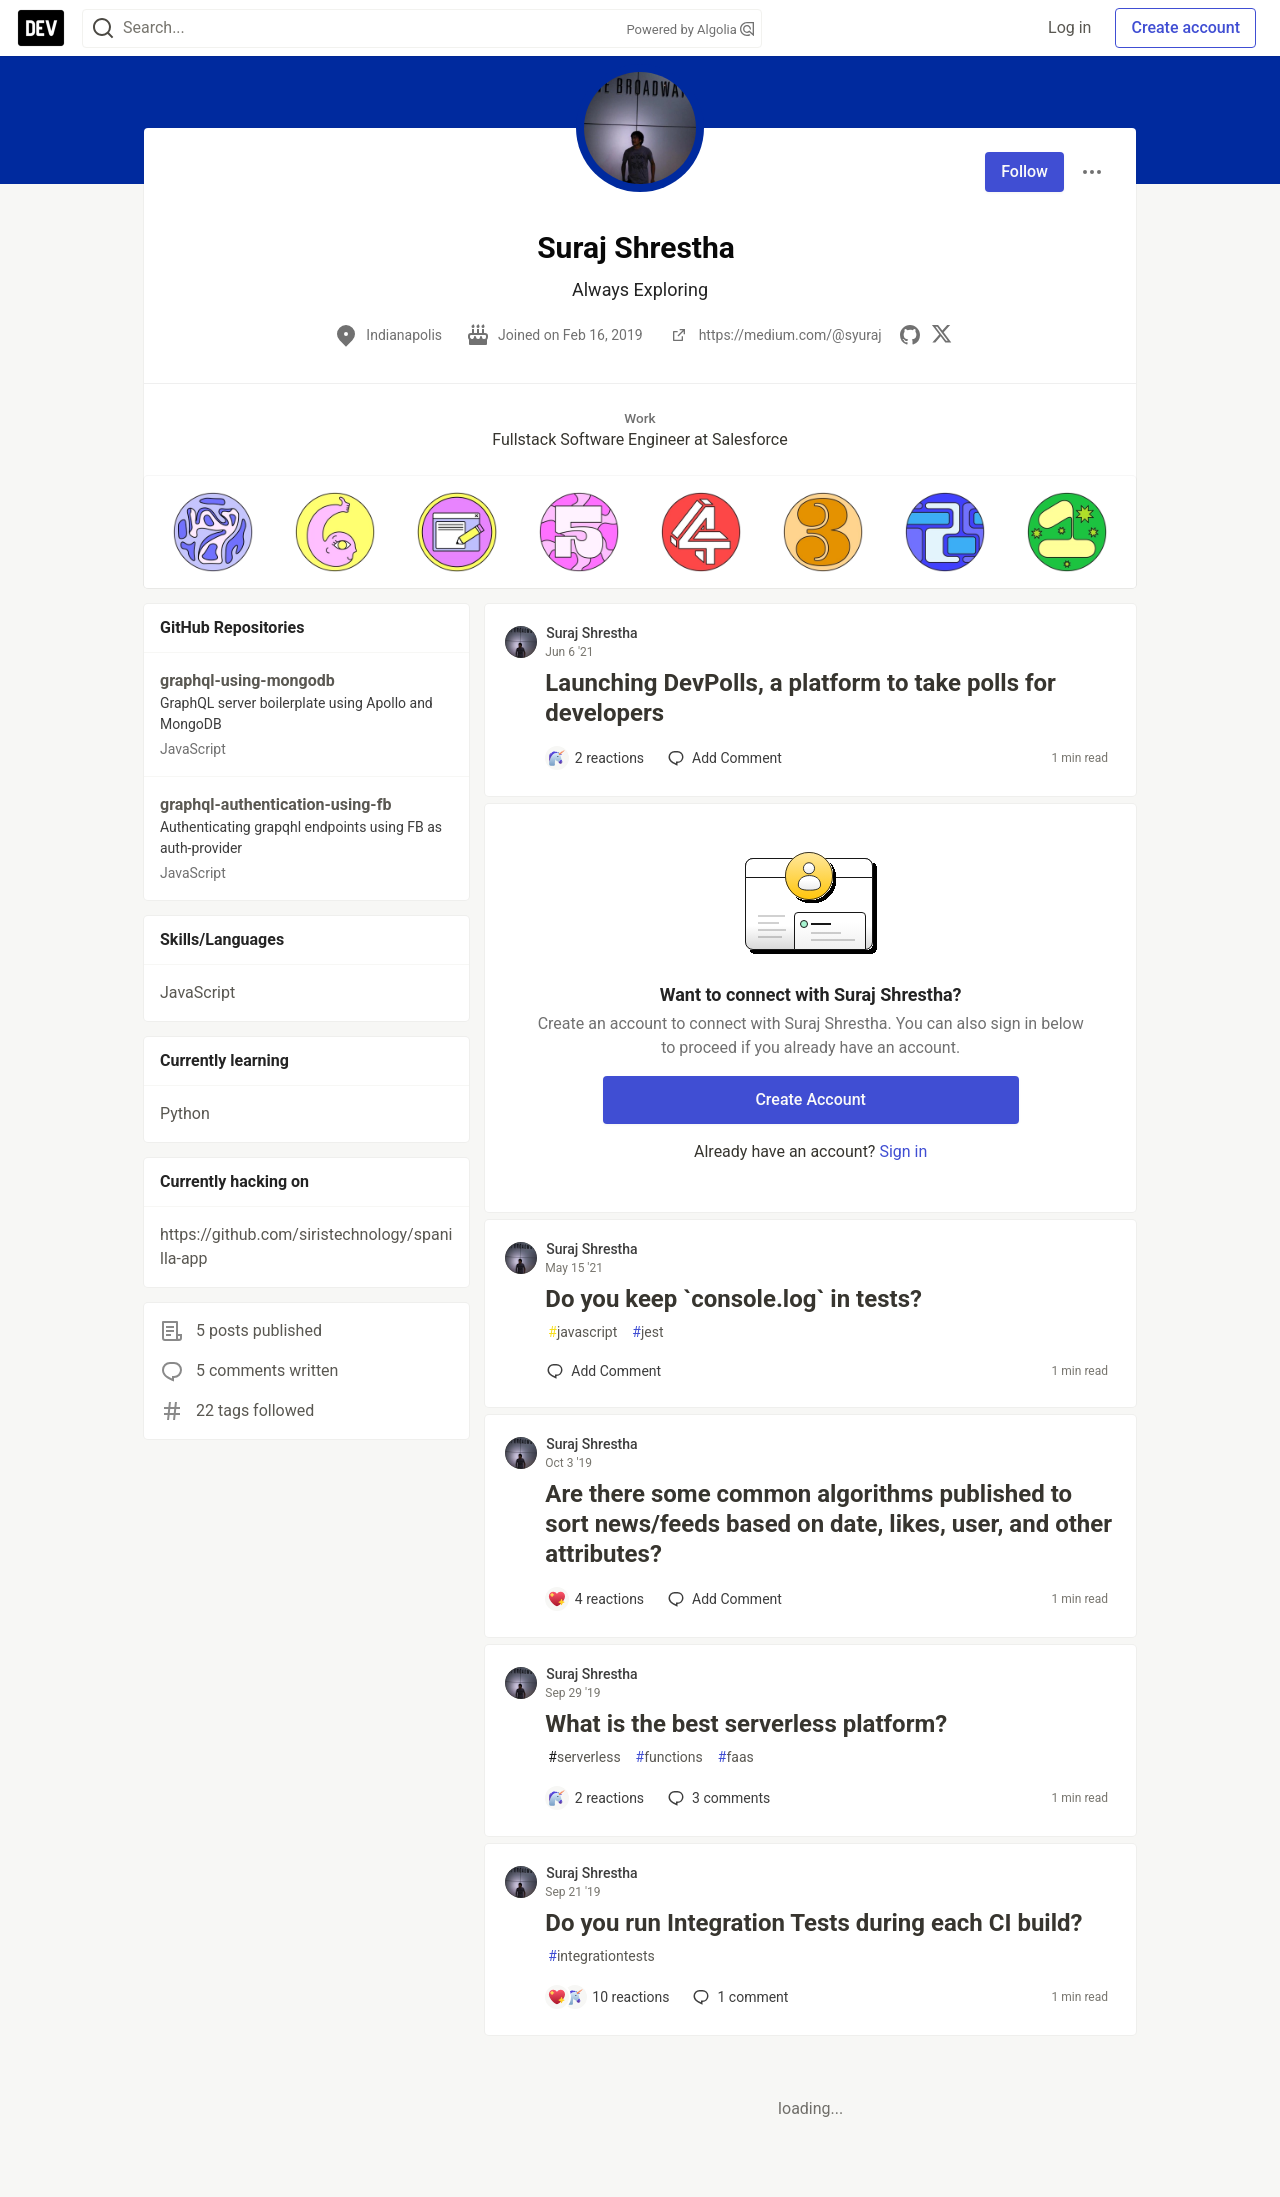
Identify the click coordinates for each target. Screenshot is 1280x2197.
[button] (213, 532)
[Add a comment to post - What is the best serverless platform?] (595, 1798)
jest (647, 1332)
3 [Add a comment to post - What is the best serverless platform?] (717, 1798)
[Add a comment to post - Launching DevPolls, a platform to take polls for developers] (595, 758)
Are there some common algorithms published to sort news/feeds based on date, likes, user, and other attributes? (828, 1524)
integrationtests (601, 1956)
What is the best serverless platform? (746, 1724)
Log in (1069, 27)
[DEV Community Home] (41, 28)
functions (669, 1757)
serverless (584, 1757)
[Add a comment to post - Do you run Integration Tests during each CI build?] (608, 1997)
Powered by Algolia (690, 29)
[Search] (103, 28)
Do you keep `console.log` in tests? (733, 1299)
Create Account (810, 1099)
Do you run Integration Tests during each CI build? (813, 1923)
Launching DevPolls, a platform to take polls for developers (800, 698)
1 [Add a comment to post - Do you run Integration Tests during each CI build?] (738, 1997)
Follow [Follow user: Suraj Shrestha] (1024, 171)
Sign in (903, 1151)
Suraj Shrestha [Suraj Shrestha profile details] (591, 633)
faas (736, 1757)
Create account (1185, 27)
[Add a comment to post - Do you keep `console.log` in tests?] (604, 1371)
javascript (582, 1332)
